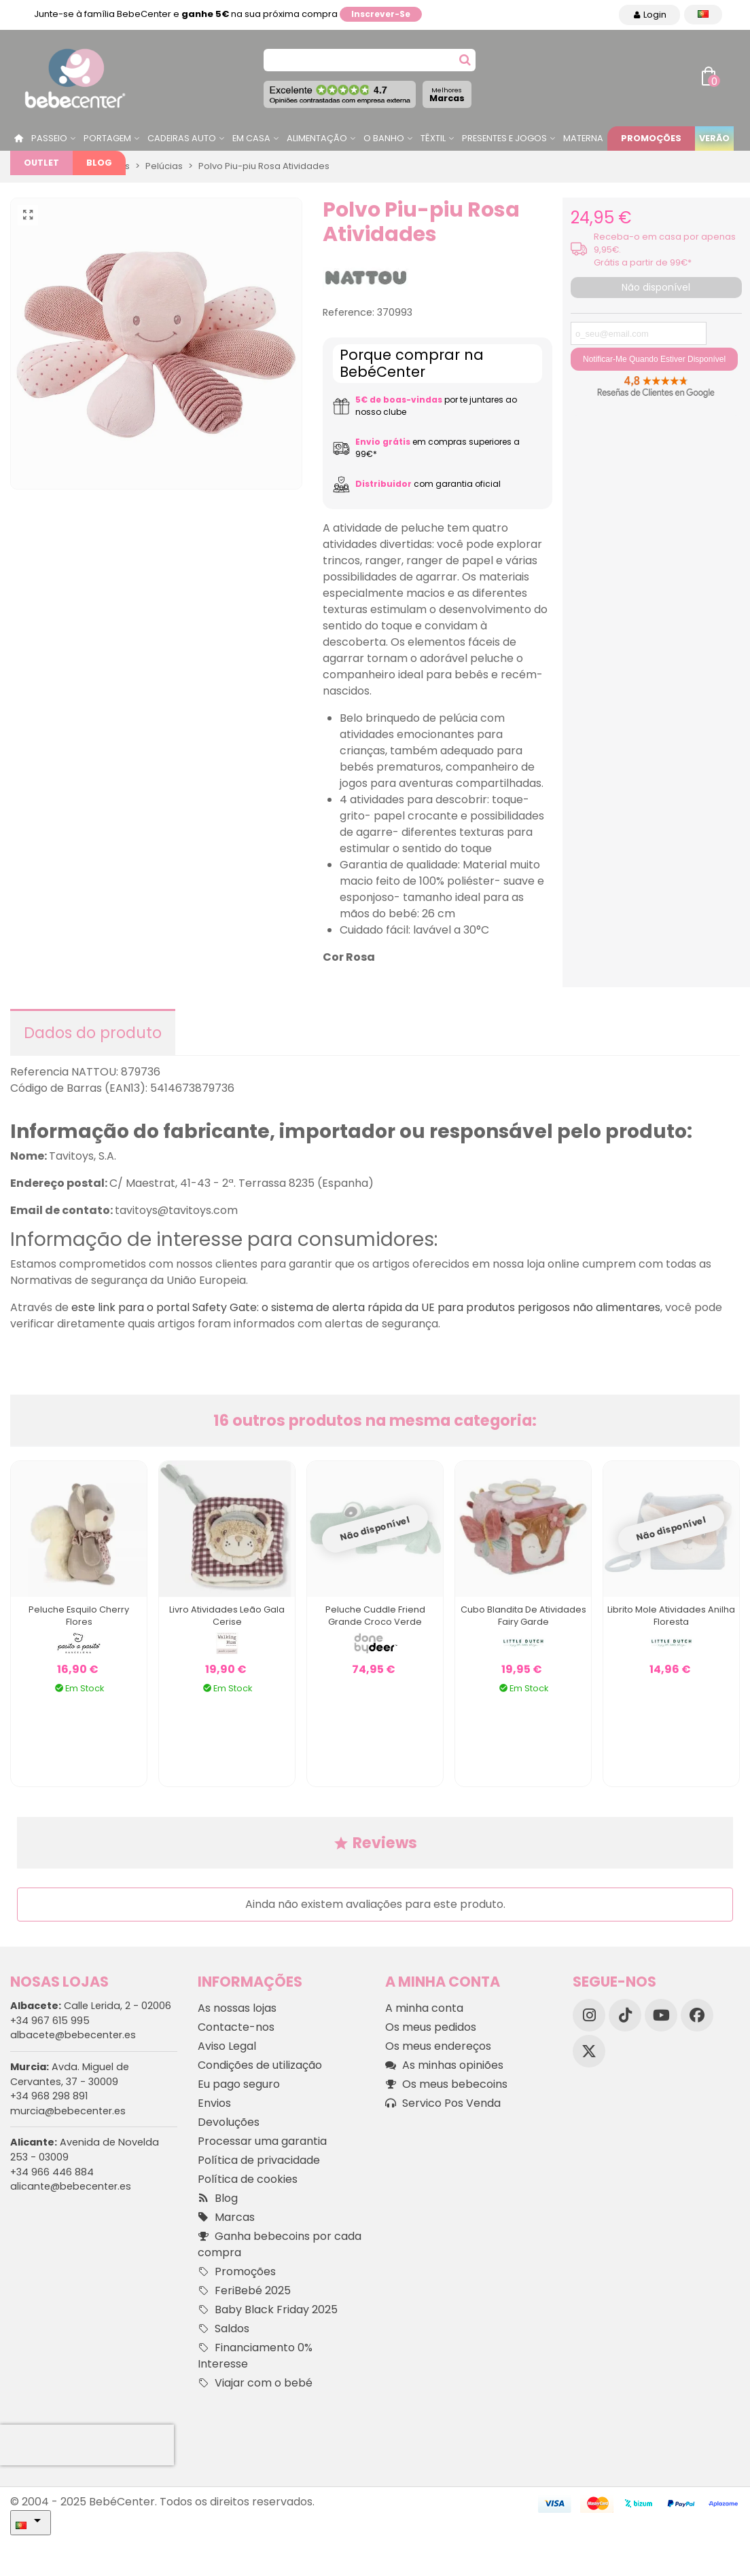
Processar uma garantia (262, 2141)
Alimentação (317, 138)
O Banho (383, 138)
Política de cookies (248, 2179)
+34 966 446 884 (52, 2172)
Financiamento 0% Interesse (255, 2356)
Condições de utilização (260, 2065)
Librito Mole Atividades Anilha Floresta (671, 1615)
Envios (214, 2103)
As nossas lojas (237, 2008)
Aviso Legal (227, 2046)
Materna (583, 138)
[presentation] (87, 2445)
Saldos (223, 2329)
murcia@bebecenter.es (68, 2111)
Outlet (41, 162)
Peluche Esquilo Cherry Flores (79, 1615)
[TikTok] (625, 2015)
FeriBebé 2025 (244, 2291)
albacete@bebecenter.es (73, 2035)
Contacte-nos (236, 2027)
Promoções (651, 138)
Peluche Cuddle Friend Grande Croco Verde (375, 1615)
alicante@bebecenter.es (70, 2186)
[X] (589, 2051)
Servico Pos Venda (443, 2103)
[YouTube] (661, 2015)
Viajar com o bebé (255, 2383)
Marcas (447, 95)
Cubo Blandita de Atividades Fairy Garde (523, 1615)
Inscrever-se (380, 14)
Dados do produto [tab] (93, 1033)
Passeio (49, 138)
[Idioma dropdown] (703, 14)
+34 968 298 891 (49, 2096)
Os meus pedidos (430, 2027)
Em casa (251, 138)
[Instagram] (589, 2015)
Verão (714, 138)
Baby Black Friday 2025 (268, 2310)
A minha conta (424, 2008)
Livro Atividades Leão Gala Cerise (227, 1615)
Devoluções (229, 2122)
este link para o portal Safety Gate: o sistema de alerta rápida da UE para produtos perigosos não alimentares (365, 1307)
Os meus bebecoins (446, 2084)
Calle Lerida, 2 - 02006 (90, 2005)
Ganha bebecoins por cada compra (279, 2244)
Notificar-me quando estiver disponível (654, 359)
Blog (99, 162)
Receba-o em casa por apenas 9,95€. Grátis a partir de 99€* (665, 249)
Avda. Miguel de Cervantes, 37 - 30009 (69, 2074)
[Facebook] (697, 2015)
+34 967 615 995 (50, 2020)
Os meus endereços (438, 2046)
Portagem (107, 138)
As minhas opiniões (444, 2065)
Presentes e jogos (504, 138)
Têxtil (433, 138)
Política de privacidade (259, 2160)
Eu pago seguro (239, 2084)
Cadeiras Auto (181, 138)
